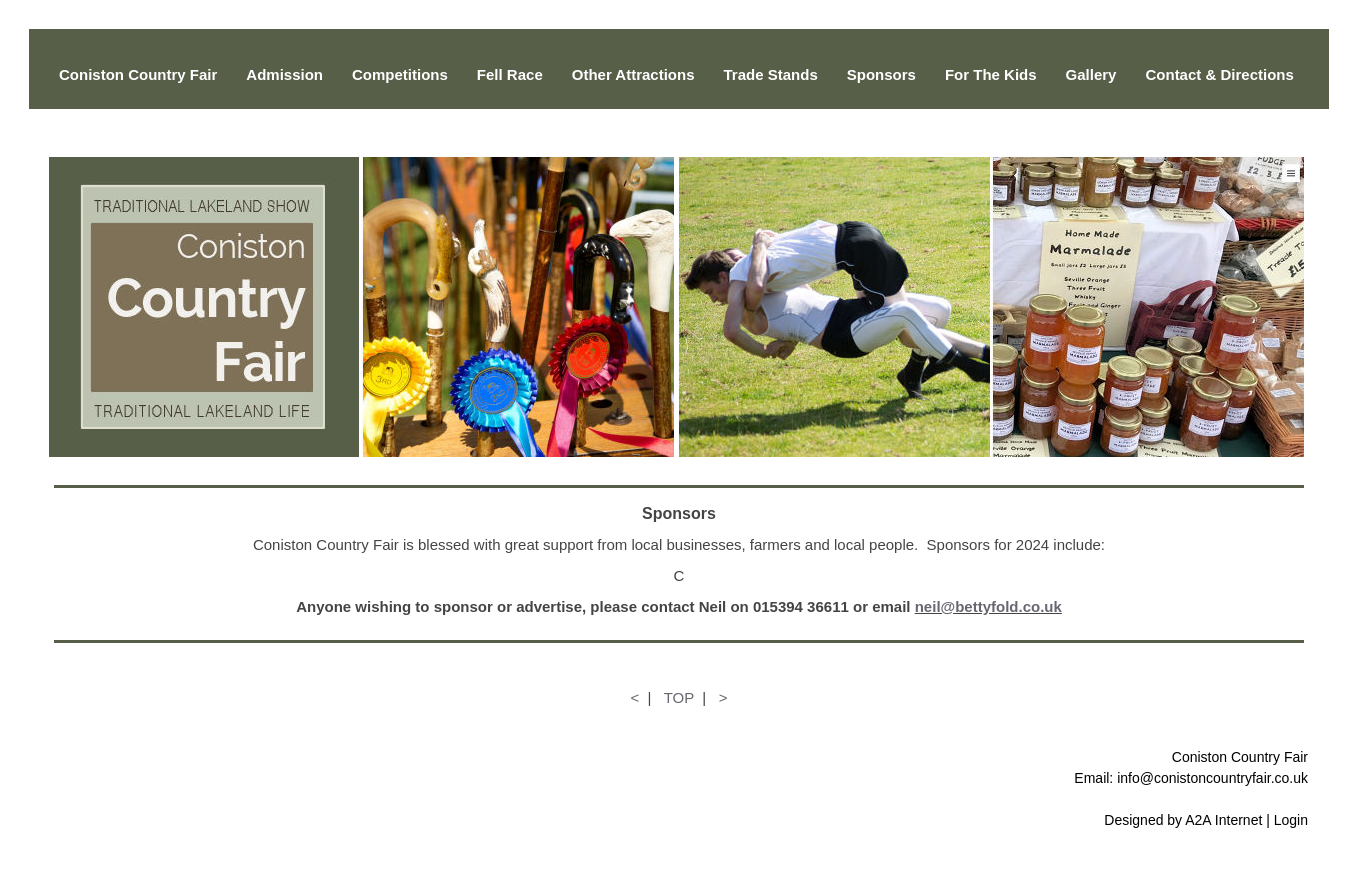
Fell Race (510, 74)
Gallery (1091, 74)
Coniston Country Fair (138, 74)
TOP (679, 697)
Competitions (400, 74)
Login (1291, 820)
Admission (284, 74)
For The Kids (991, 74)
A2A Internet (1223, 820)
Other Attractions (633, 74)
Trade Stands (771, 74)
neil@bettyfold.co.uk (988, 606)
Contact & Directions (1219, 74)
